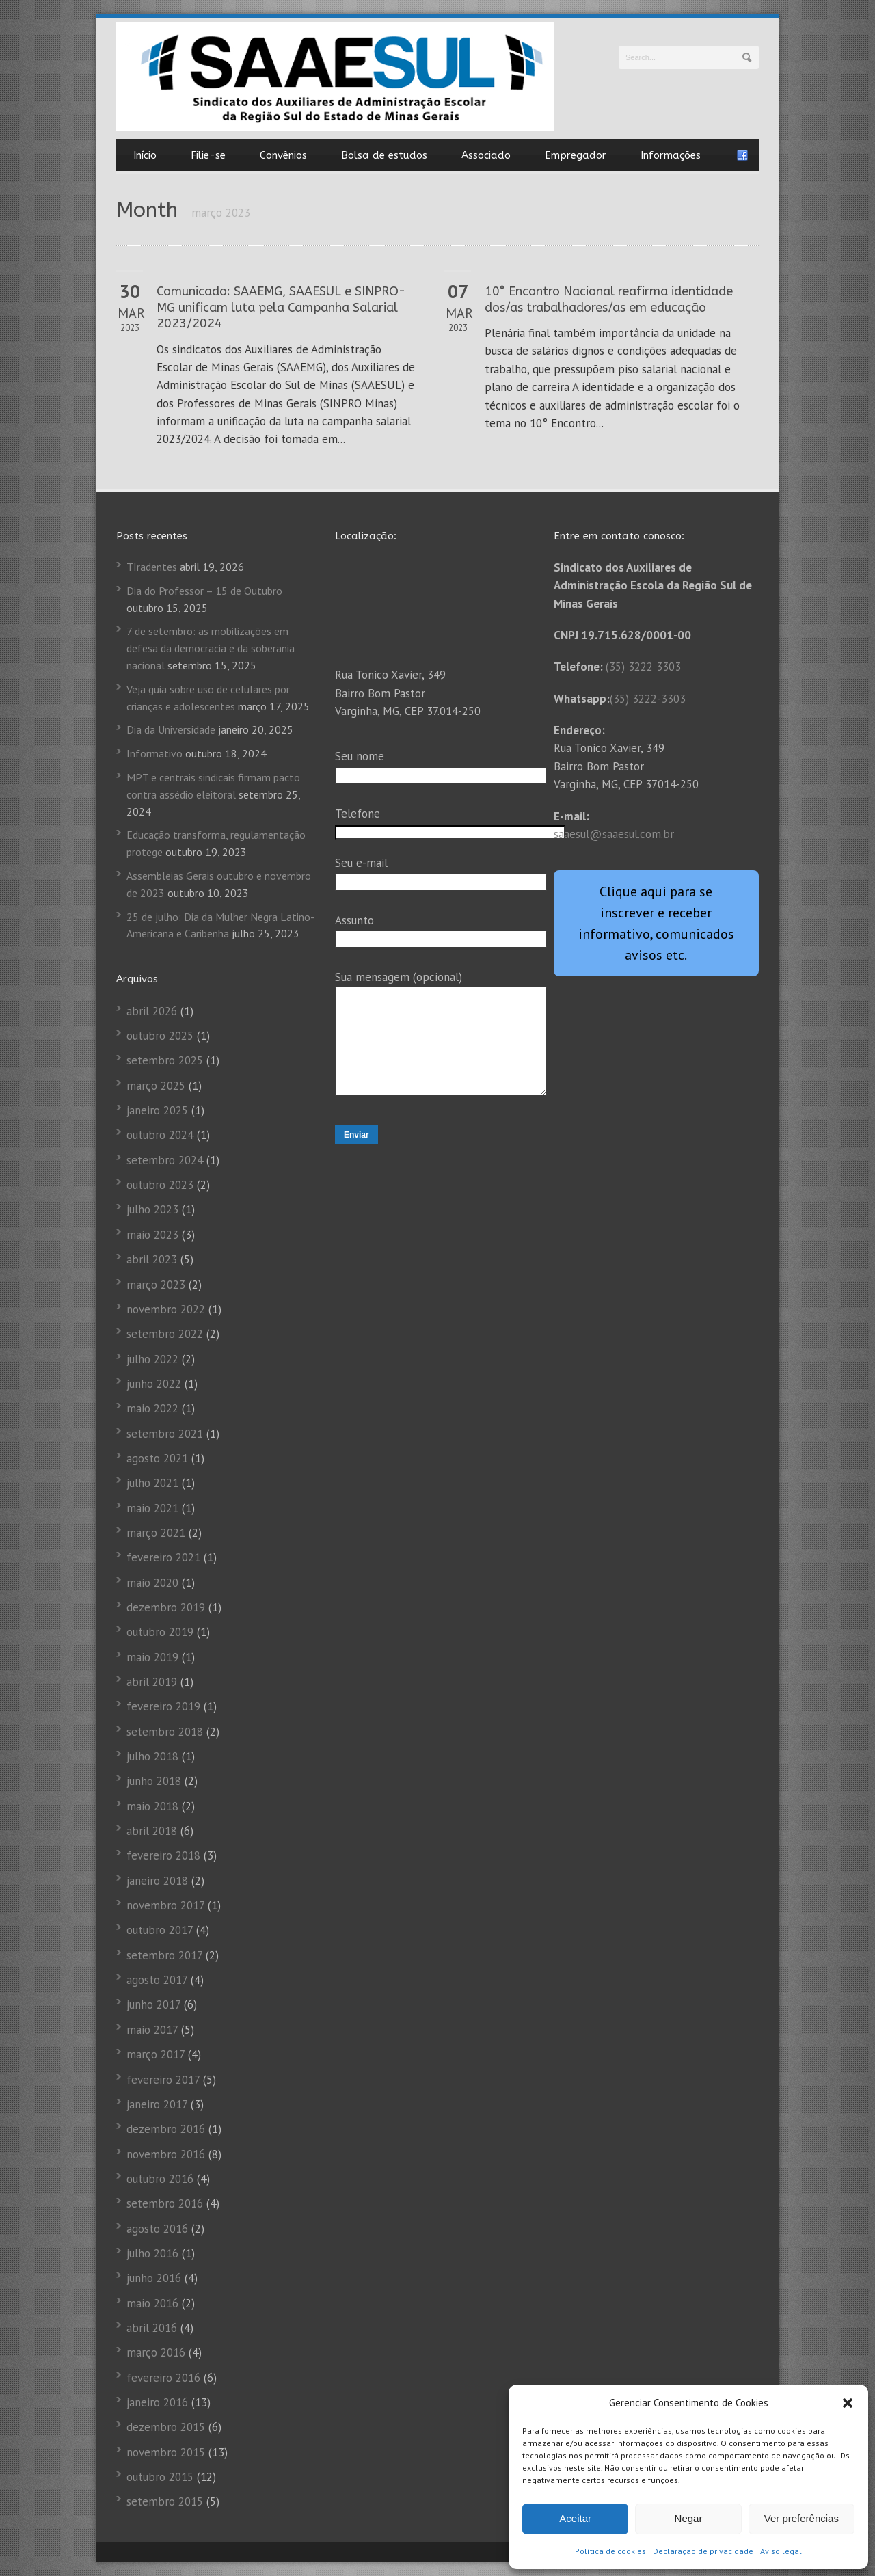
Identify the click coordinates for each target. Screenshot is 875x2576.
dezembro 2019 (165, 1607)
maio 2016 (152, 2303)
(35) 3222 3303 (643, 666)
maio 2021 (152, 1508)
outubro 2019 (159, 1631)
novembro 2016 (165, 2154)
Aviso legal (781, 2551)
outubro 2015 (159, 2476)
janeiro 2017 (156, 2104)
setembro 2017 (164, 1955)
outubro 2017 (159, 1929)
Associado (486, 155)
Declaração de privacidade (703, 2551)
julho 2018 (152, 1756)
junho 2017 (153, 2004)
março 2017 (155, 2054)
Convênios (283, 155)
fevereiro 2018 (163, 1855)
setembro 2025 (164, 1060)
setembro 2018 (164, 1731)
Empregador (575, 155)
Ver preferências (801, 2518)
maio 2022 (152, 1408)
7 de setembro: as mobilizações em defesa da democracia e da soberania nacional (210, 648)
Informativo (154, 753)
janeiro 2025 (157, 1110)
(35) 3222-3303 (648, 698)
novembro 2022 (165, 1309)
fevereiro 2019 (163, 1706)
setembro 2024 (164, 1160)
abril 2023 (151, 1259)
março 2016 (155, 2352)
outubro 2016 (159, 2178)
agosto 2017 (156, 1979)
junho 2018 (153, 1780)
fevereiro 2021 (163, 1557)
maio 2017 (152, 2029)
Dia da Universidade (170, 729)
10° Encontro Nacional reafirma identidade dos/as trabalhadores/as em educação (609, 299)
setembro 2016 (164, 2203)
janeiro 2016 (157, 2402)
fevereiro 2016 (163, 2377)
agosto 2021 (157, 1458)
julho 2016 (152, 2253)
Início (145, 155)
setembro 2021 (164, 1433)
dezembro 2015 (165, 2426)
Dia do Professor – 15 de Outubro (204, 591)
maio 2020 (152, 1582)
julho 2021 (152, 1482)
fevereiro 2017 (163, 2079)
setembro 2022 (164, 1333)
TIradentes (151, 567)
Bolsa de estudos (384, 155)
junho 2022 (153, 1383)
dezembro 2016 (165, 2128)
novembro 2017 (165, 1905)
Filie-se (208, 155)
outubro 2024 (159, 1134)
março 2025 (155, 1085)
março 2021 (155, 1532)
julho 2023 (152, 1209)
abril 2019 (151, 1681)
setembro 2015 (164, 2501)
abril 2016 (151, 2327)
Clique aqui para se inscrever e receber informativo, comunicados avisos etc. (656, 923)
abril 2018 (151, 1830)
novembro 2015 (165, 2452)
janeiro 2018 (157, 1880)
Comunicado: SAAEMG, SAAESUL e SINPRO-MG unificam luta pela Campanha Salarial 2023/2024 (281, 307)
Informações (671, 155)
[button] (847, 2403)
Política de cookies (610, 2551)
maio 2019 (152, 1657)
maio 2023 (152, 1234)
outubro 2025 (159, 1035)
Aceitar (575, 2518)
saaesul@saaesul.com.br (614, 834)
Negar (689, 2518)
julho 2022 (152, 1359)
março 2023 (155, 1284)
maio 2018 (152, 1806)
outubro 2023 (159, 1184)
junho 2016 (153, 2277)
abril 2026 (151, 1011)
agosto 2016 (157, 2228)
